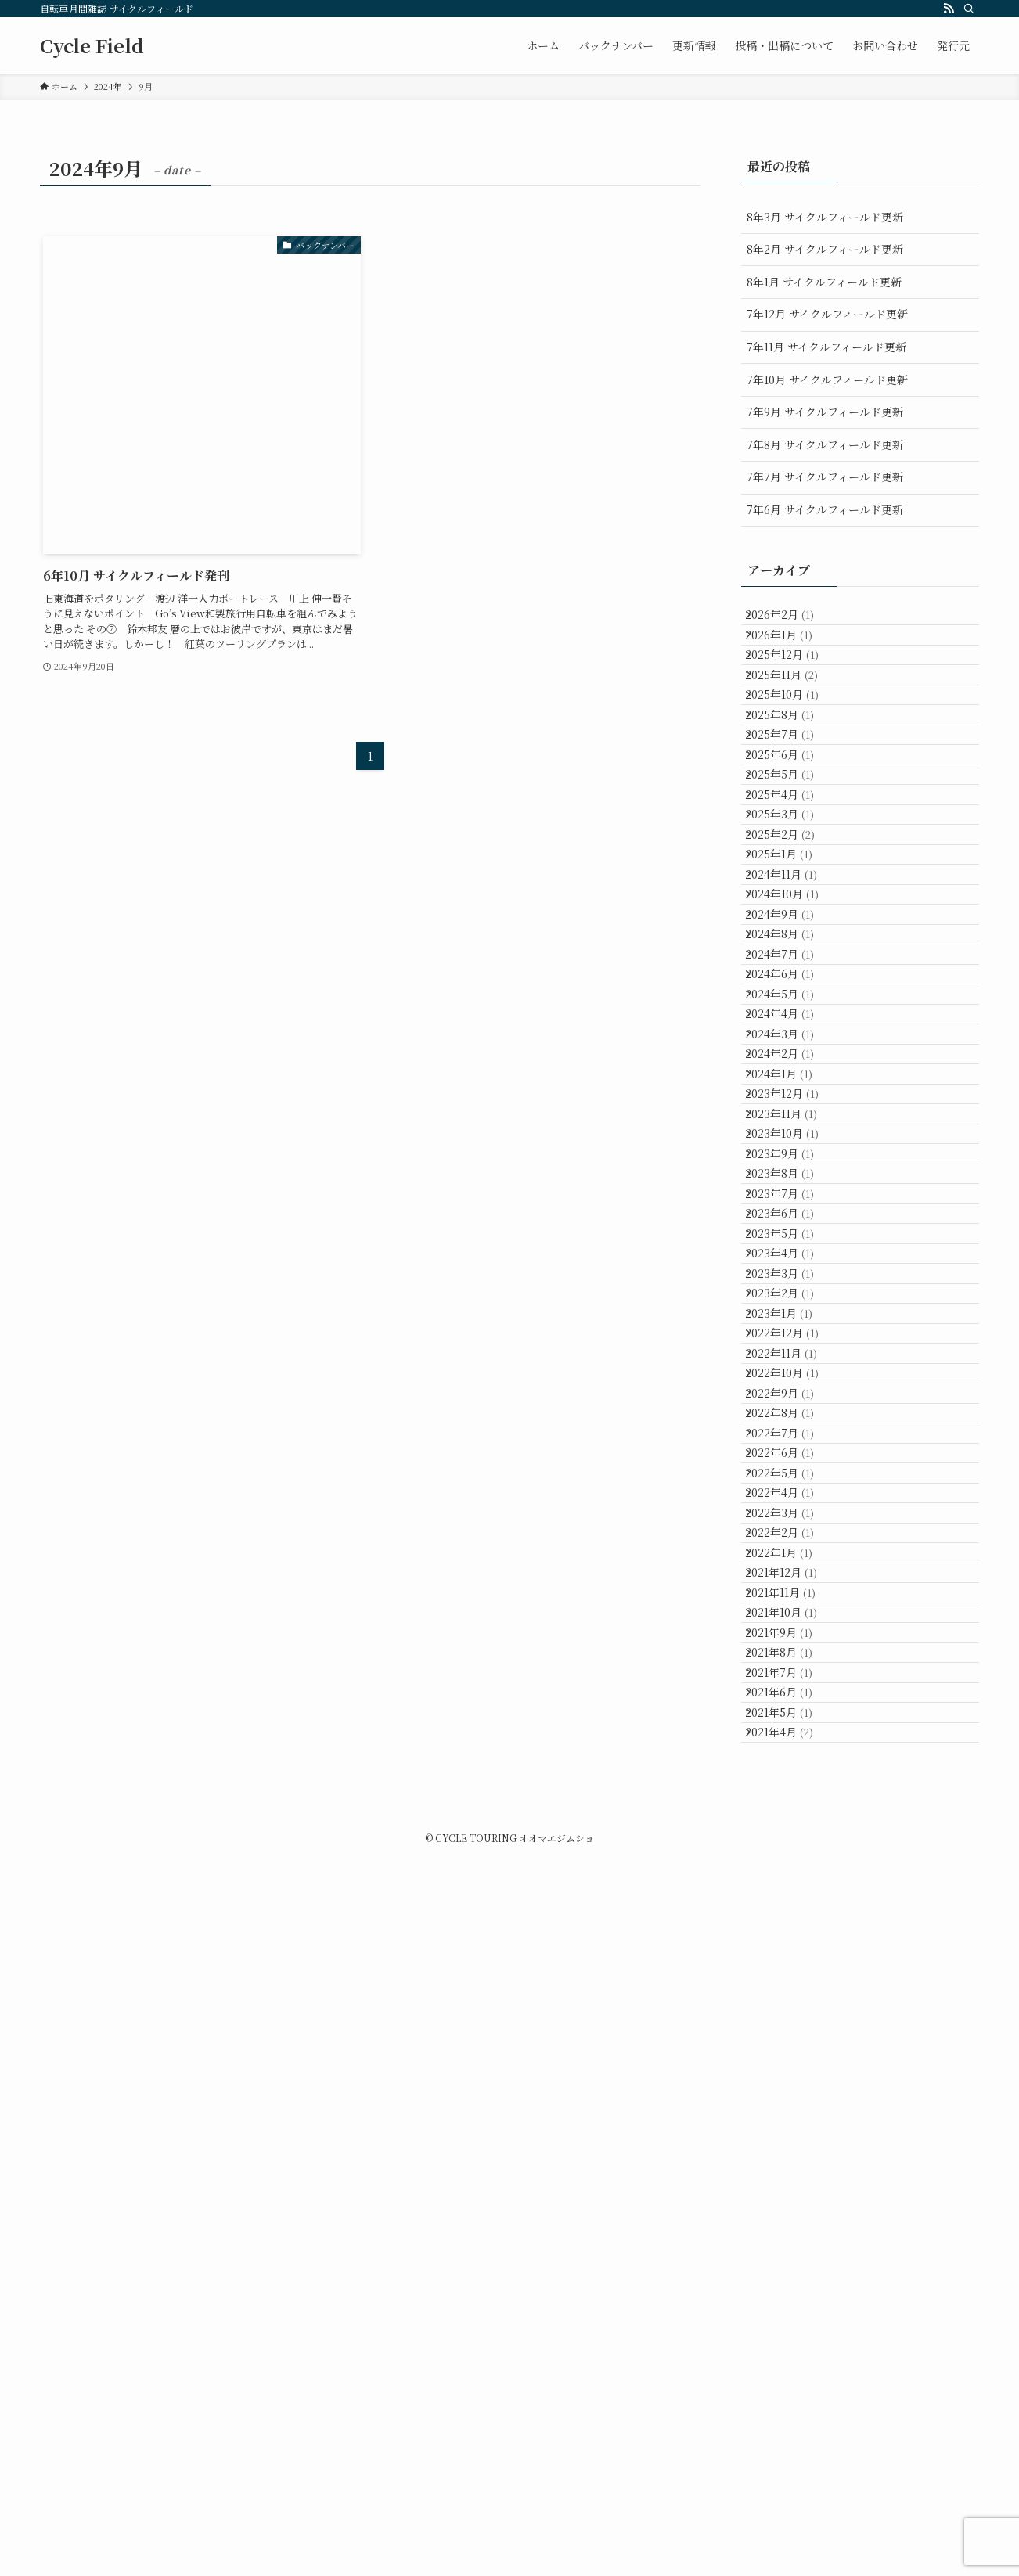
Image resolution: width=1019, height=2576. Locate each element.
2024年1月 (791, 1369)
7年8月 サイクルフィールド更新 (825, 444)
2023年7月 (792, 1564)
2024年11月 (794, 1044)
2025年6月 (792, 848)
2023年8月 (792, 1532)
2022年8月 (792, 1922)
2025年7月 (792, 816)
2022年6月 (792, 1987)
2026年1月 (791, 653)
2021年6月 (791, 2378)
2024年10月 (794, 1077)
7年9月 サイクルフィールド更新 (825, 411)
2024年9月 (792, 1109)
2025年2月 (792, 979)
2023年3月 (792, 1695)
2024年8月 (792, 1141)
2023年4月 (792, 1662)
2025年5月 (792, 881)
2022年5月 (792, 2020)
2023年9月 (792, 1499)
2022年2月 (792, 2118)
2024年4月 (792, 1271)
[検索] (969, 8)
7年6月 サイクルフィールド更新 (825, 509)
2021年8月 (791, 2313)
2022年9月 (792, 1890)
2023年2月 (792, 1727)
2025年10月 (794, 751)
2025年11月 (794, 718)
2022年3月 (792, 2085)
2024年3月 (792, 1304)
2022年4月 (792, 2052)
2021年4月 (792, 2443)
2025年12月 (794, 685)
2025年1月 (791, 1011)
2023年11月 (794, 1434)
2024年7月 (792, 1174)
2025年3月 (792, 946)
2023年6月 (792, 1597)
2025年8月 (792, 783)
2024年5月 (792, 1239)
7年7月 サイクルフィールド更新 (825, 476)
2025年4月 (792, 914)
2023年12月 (794, 1401)
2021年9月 (791, 2281)
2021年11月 (793, 2215)
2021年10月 (794, 2248)
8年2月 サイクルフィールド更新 (825, 249)
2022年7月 (792, 1955)
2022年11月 (794, 1825)
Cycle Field (92, 45)
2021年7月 (791, 2346)
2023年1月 (791, 1760)
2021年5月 (791, 2411)
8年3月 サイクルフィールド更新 (825, 217)
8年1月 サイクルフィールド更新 (824, 282)
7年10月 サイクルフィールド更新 (827, 379)
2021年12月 (794, 2183)
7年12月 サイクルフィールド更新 (827, 314)
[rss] (948, 8)
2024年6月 (792, 1206)
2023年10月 (794, 1467)
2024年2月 (792, 1336)
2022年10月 (794, 1857)
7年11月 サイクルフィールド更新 (826, 346)
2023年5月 (792, 1630)
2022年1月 (791, 2150)
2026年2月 (792, 620)
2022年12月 (794, 1793)
